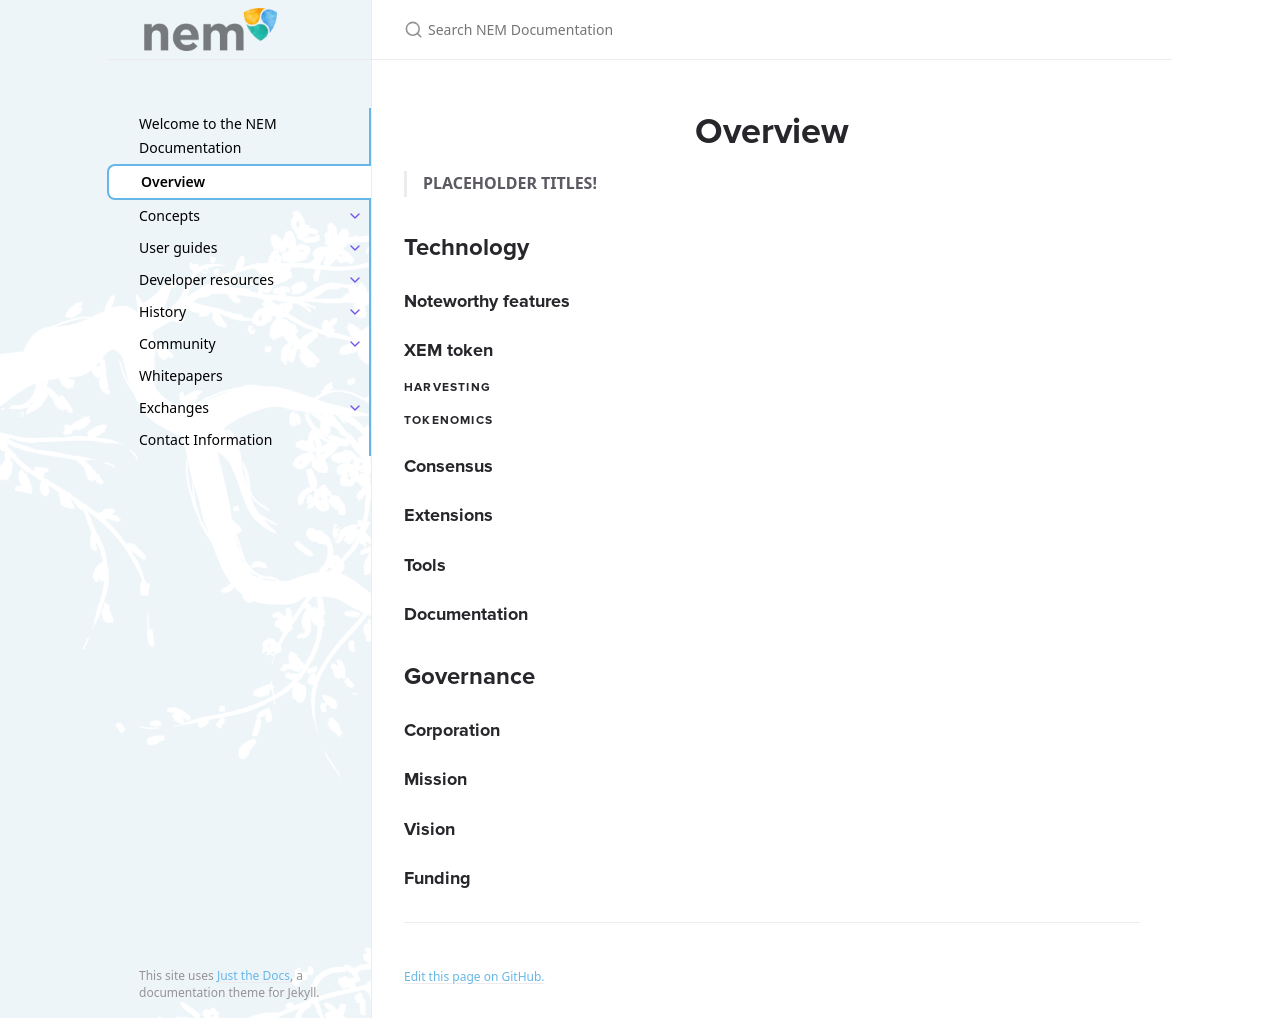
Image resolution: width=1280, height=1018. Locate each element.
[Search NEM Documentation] (640, 29)
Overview (173, 181)
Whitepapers (181, 375)
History (162, 311)
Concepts (169, 215)
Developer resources (206, 279)
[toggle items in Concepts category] (355, 216)
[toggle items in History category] (355, 312)
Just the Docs (253, 975)
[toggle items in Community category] (355, 344)
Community (177, 343)
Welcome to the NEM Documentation (208, 135)
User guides (178, 247)
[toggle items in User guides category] (355, 248)
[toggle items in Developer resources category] (355, 280)
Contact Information (206, 439)
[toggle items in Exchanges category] (355, 408)
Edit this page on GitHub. (474, 976)
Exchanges (174, 407)
